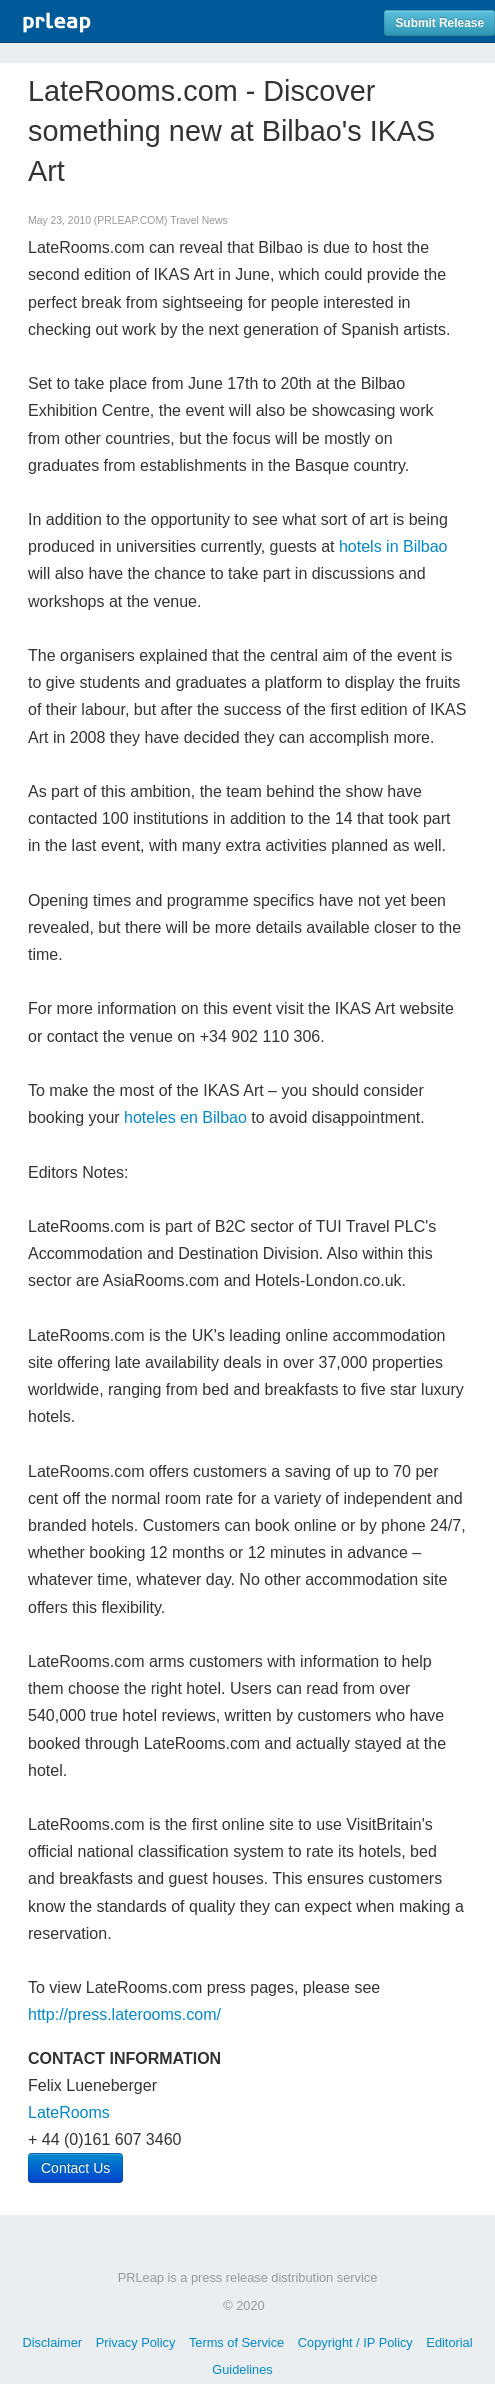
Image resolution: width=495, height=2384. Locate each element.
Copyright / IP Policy (355, 2342)
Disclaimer (52, 2342)
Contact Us (75, 2168)
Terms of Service (236, 2342)
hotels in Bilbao (393, 546)
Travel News (198, 220)
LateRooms (69, 2112)
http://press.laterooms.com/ (124, 2014)
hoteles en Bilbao (185, 1117)
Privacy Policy (136, 2342)
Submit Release (439, 23)
